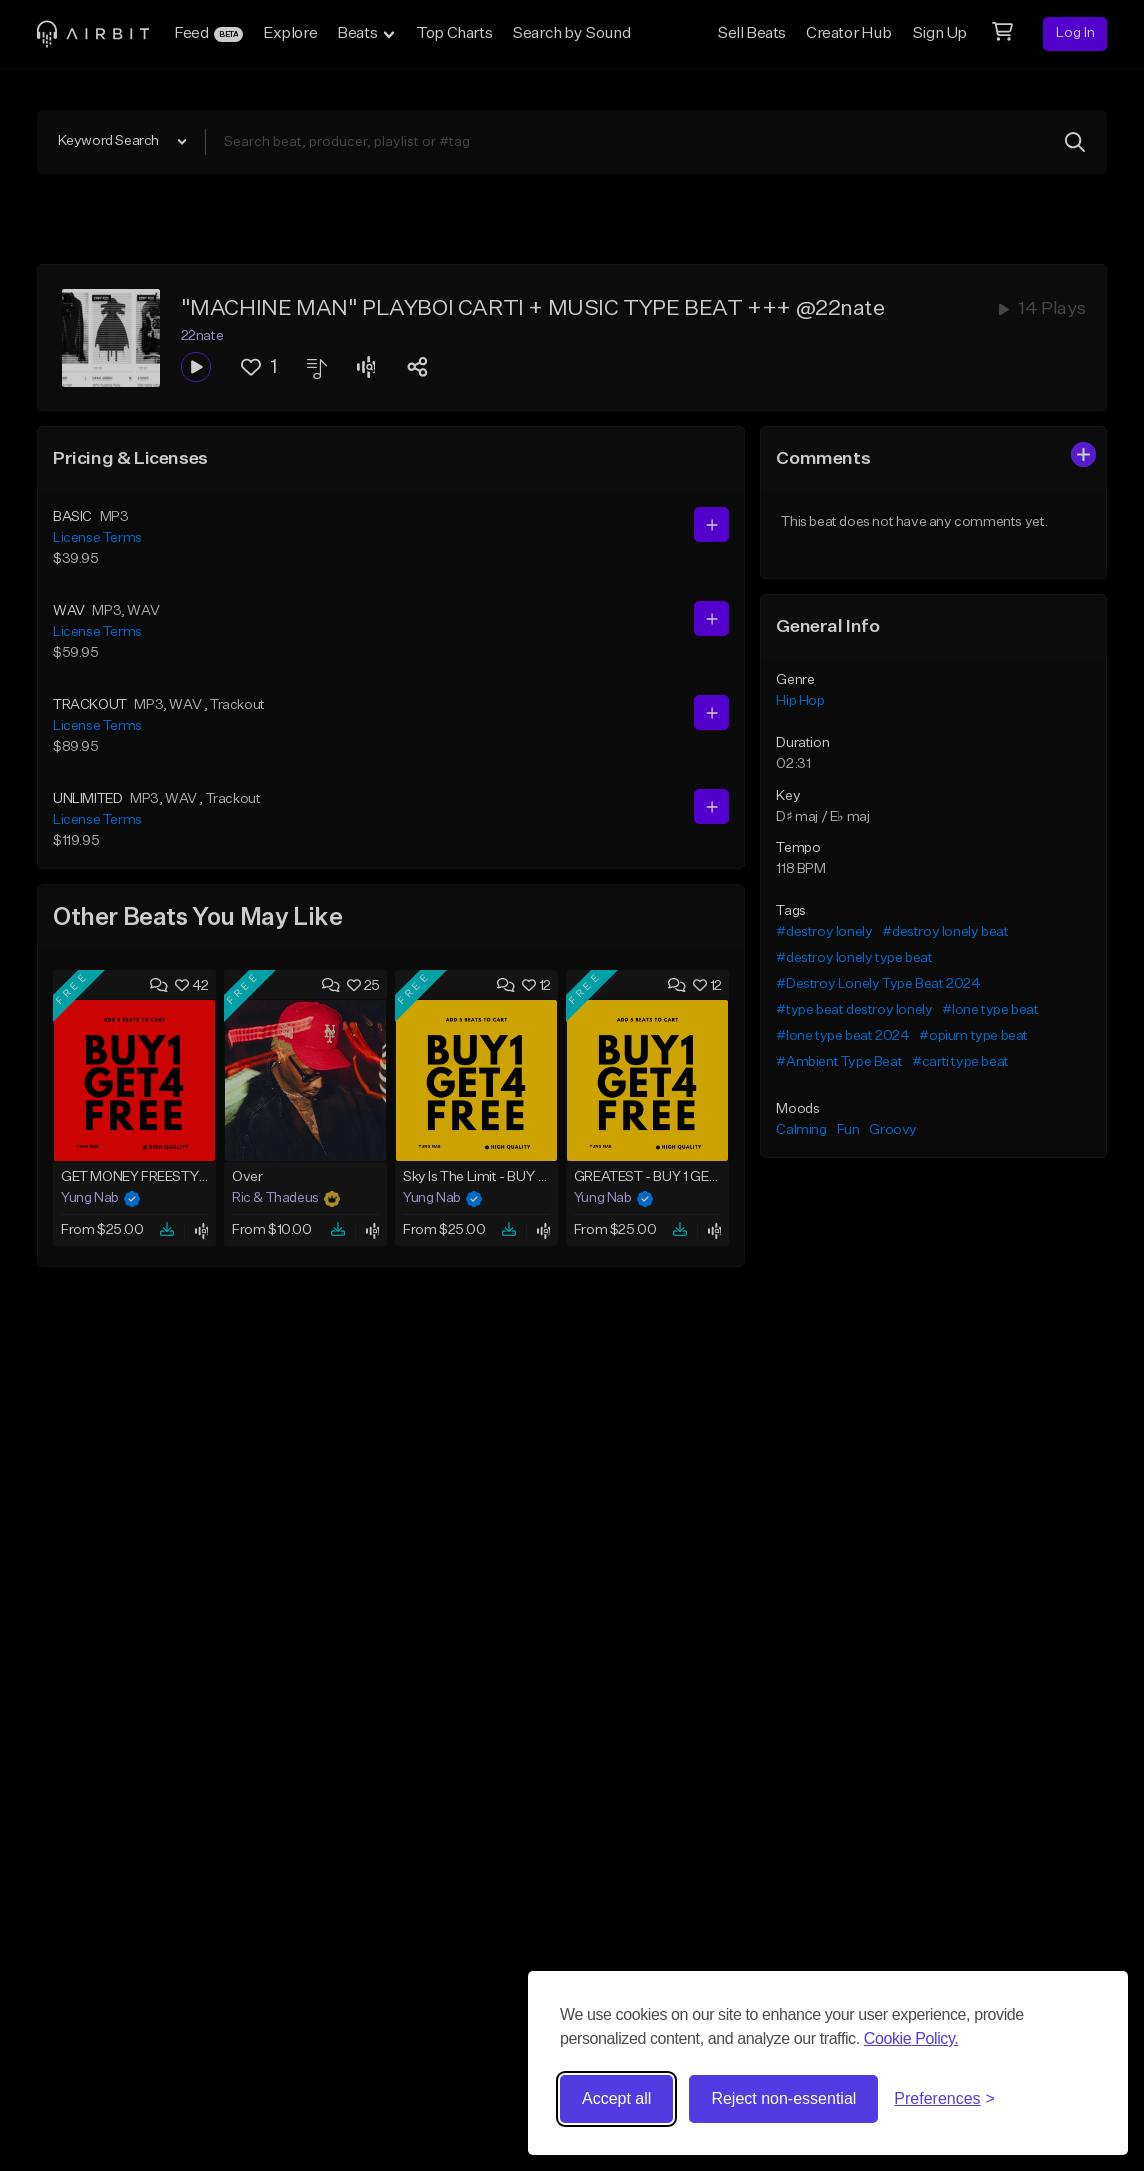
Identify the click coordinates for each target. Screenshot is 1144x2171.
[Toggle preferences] (944, 2099)
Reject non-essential (783, 2098)
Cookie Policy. (911, 2038)
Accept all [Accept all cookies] (616, 2098)
